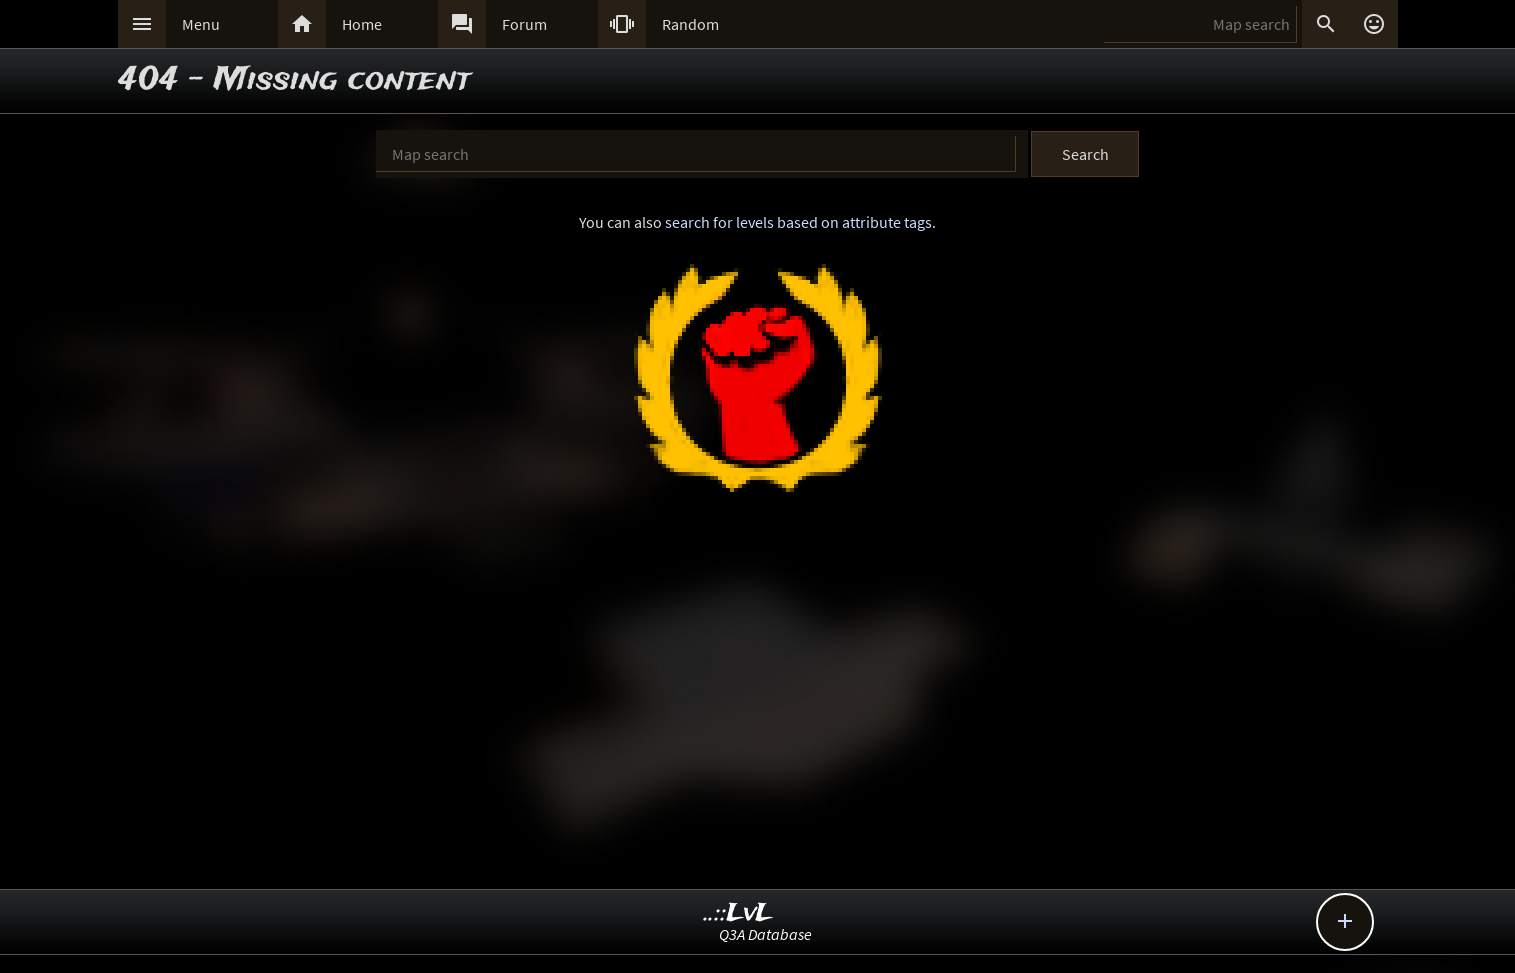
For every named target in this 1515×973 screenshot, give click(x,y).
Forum (524, 24)
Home (362, 24)
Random (690, 24)
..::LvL (738, 913)
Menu (201, 24)
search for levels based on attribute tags (798, 222)
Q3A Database (765, 934)
